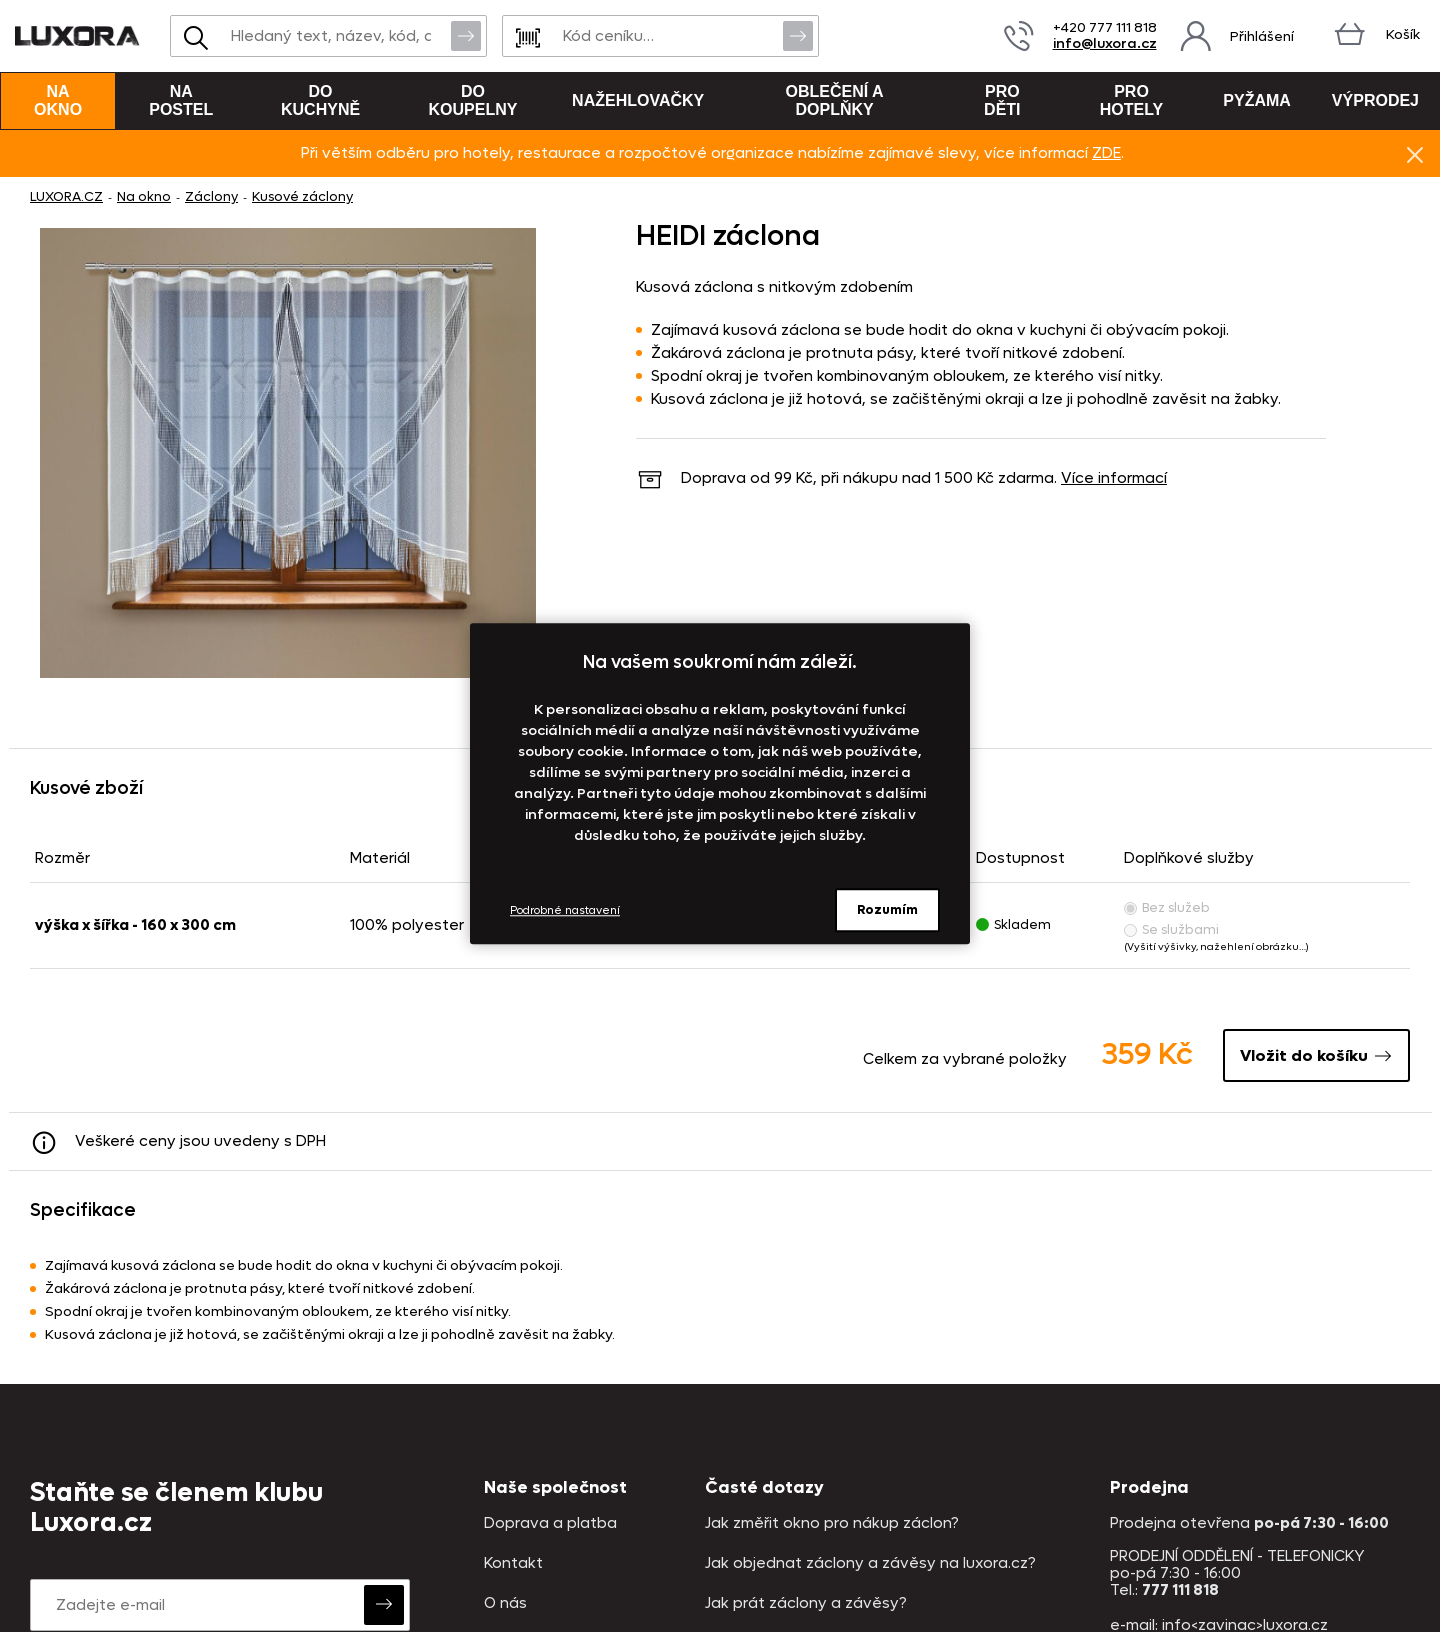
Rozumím (887, 909)
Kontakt (513, 1563)
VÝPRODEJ (1375, 100)
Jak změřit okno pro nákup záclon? (832, 1523)
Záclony (211, 196)
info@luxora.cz (1105, 43)
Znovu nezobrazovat (1415, 154)
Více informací (1114, 478)
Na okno (58, 100)
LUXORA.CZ (66, 196)
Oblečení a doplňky (835, 100)
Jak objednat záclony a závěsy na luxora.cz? (870, 1563)
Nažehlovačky (638, 100)
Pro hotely (1131, 100)
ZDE (1106, 153)
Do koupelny (473, 100)
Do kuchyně (320, 100)
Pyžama (1257, 100)
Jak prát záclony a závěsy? (806, 1603)
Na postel (181, 100)
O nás (505, 1603)
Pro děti (1002, 100)
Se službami (1171, 929)
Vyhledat (466, 35)
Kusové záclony (302, 196)
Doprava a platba (550, 1523)
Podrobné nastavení (565, 910)
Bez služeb (1167, 907)
